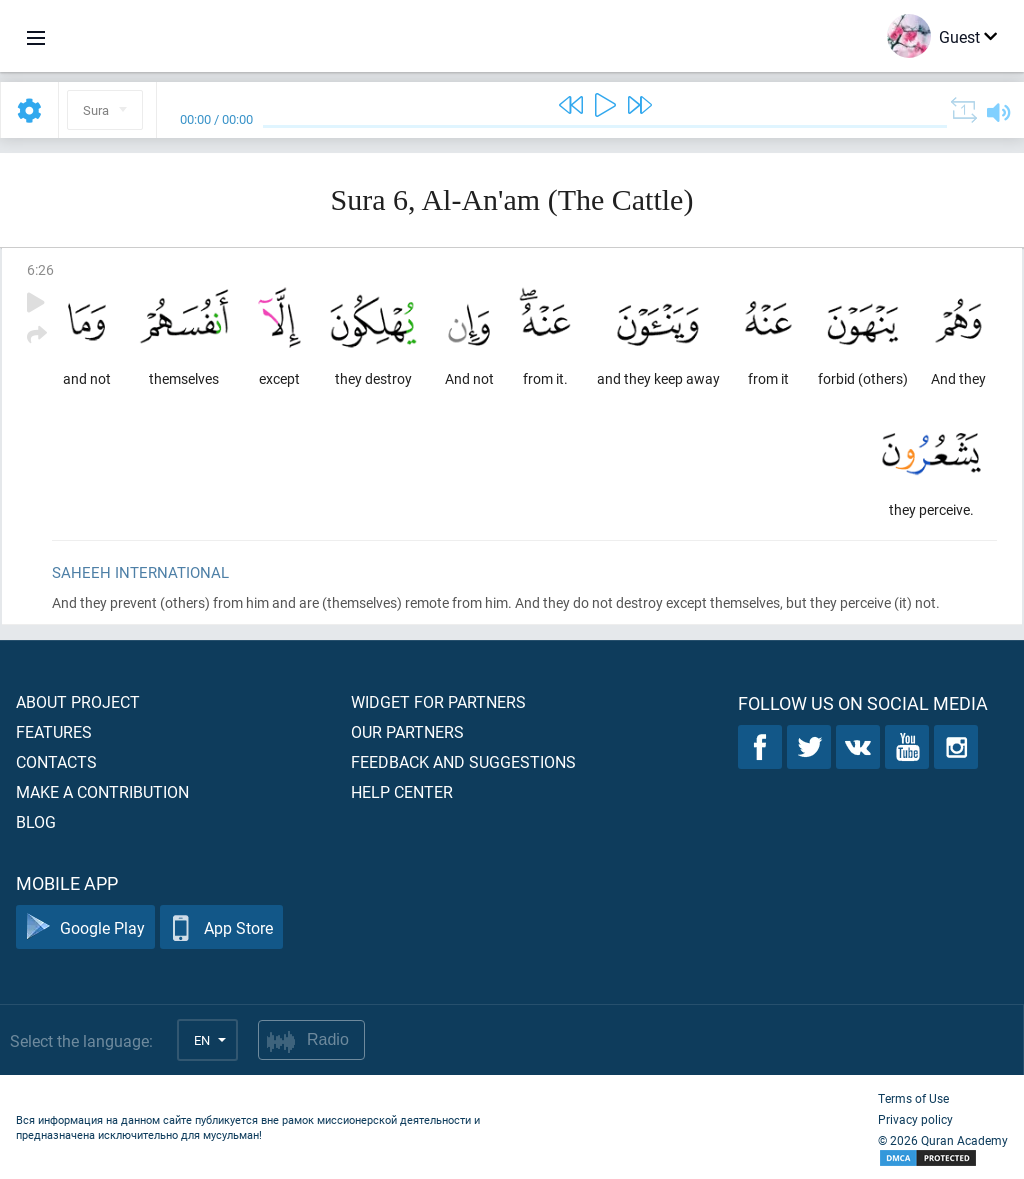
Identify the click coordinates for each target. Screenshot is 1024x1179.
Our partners (407, 731)
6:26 (40, 269)
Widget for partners (438, 701)
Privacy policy (915, 1119)
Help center (402, 791)
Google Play (85, 927)
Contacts (56, 761)
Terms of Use (913, 1098)
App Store (221, 927)
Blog (36, 821)
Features (54, 731)
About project (78, 701)
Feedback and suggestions (463, 761)
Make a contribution (102, 791)
